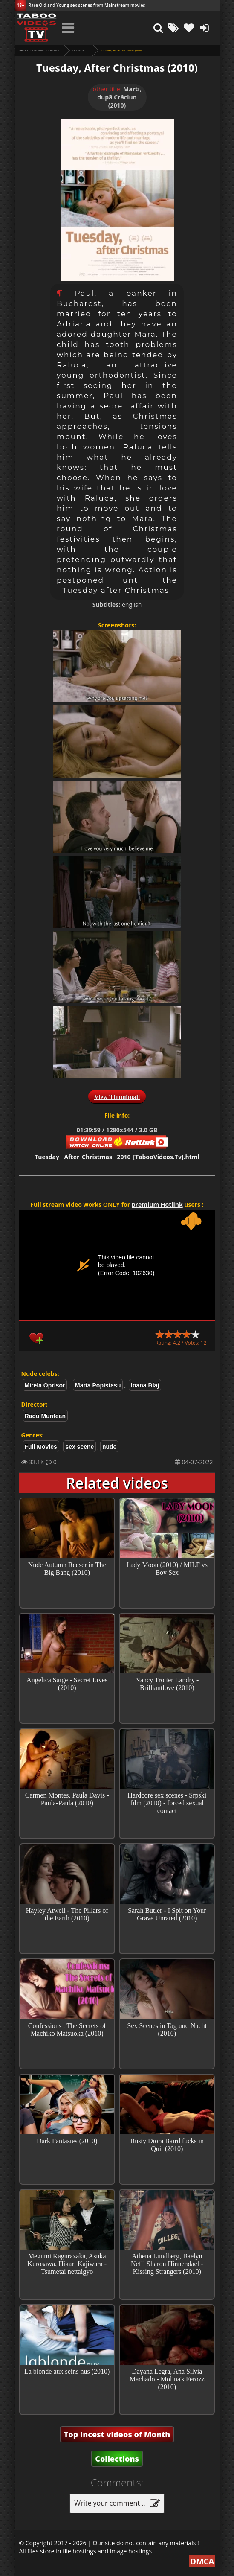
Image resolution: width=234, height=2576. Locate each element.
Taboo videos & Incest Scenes (39, 50)
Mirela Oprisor (45, 1385)
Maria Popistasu (98, 1385)
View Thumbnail (117, 1096)
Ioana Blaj (145, 1385)
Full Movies (79, 50)
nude (109, 1446)
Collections (117, 2459)
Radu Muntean (45, 1416)
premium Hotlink (157, 1205)
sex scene (79, 1446)
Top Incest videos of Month (117, 2434)
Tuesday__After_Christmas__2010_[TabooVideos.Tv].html (117, 1157)
